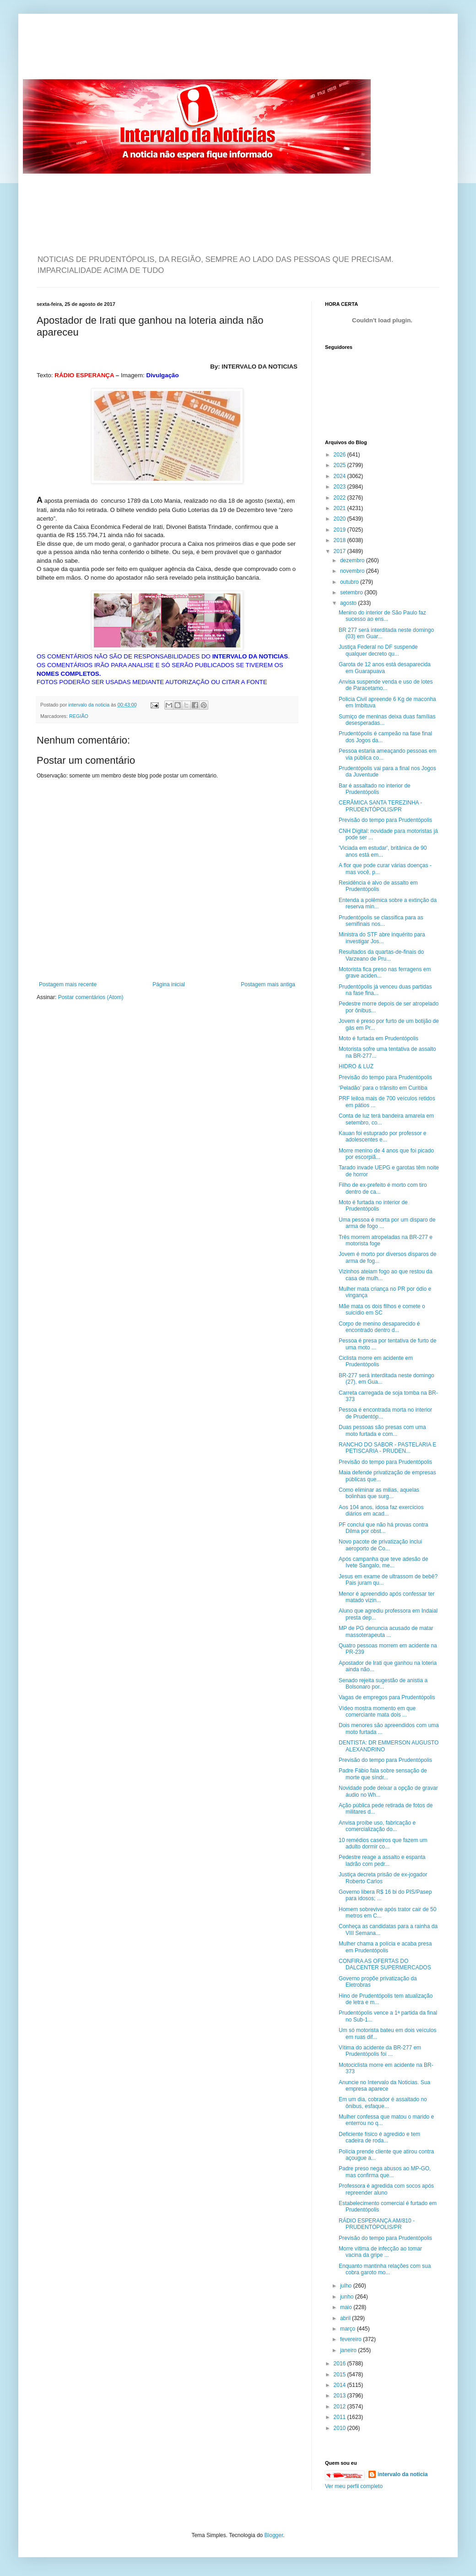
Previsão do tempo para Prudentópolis (385, 820)
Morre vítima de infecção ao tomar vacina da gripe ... (380, 2251)
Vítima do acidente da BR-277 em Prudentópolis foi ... (380, 2050)
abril (346, 2318)
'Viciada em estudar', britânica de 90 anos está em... (383, 851)
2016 (340, 2363)
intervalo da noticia (89, 704)
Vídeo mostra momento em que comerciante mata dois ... (377, 1711)
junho (347, 2296)
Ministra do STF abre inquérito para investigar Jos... (382, 937)
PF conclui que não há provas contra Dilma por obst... (383, 1528)
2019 (340, 530)
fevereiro (351, 2339)
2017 (340, 551)
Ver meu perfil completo (354, 2486)
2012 (340, 2406)
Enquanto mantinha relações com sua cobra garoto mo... (385, 2269)
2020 (340, 519)
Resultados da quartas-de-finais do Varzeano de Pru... (381, 955)
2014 (340, 2385)
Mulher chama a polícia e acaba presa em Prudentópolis (385, 1946)
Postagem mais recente (68, 984)
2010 (340, 2428)
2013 (340, 2395)
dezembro (353, 560)
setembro (352, 592)
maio (346, 2307)
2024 (340, 476)
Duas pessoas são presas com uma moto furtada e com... (382, 1430)
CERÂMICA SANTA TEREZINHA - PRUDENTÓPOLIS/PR (380, 805)
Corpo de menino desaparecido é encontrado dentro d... (379, 1327)
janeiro (349, 2350)
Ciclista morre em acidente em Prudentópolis (376, 1361)
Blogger (274, 2535)
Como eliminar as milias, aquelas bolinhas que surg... (379, 1493)
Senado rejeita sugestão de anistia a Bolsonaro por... (383, 1683)
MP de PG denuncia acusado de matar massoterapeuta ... (386, 1631)
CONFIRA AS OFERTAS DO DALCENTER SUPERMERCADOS (385, 1964)
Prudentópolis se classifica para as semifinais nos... (381, 920)
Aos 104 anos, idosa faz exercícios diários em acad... (381, 1510)
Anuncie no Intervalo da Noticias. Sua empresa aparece (384, 2085)
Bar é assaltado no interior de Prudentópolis (375, 789)
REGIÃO (78, 716)
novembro (353, 571)
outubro (350, 582)
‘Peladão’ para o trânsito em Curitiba (383, 1088)
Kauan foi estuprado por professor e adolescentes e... (382, 1136)
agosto (349, 603)
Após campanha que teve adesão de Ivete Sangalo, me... (383, 1562)
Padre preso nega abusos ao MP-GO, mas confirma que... (385, 2171)
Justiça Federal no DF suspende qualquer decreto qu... (378, 650)
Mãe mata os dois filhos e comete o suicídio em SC (382, 1309)
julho (346, 2286)
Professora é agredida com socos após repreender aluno (386, 2189)
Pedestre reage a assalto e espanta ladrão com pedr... (382, 1860)
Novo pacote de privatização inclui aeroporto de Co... (380, 1544)
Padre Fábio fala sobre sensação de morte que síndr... (383, 1773)
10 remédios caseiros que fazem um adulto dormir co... (383, 1843)
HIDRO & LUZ (356, 1066)
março (348, 2329)
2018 (340, 540)
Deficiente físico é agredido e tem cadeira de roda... (379, 2137)
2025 (340, 465)
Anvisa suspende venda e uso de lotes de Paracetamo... (386, 685)
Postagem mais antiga (268, 984)
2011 (340, 2417)
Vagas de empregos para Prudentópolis (387, 1697)
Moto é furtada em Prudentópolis (378, 1038)
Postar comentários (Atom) (91, 997)
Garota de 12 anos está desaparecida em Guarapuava (385, 667)
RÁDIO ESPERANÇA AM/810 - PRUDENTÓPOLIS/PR (377, 2223)
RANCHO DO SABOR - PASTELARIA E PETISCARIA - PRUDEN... (387, 1447)
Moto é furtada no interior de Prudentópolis (373, 1205)
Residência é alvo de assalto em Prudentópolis (378, 886)
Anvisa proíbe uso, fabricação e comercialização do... (377, 1826)
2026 (340, 454)
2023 (340, 487)
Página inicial (168, 984)
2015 (340, 2374)
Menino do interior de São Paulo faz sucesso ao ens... (382, 615)
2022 (340, 498)
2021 (340, 508)
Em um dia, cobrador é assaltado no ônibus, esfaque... (383, 2102)
